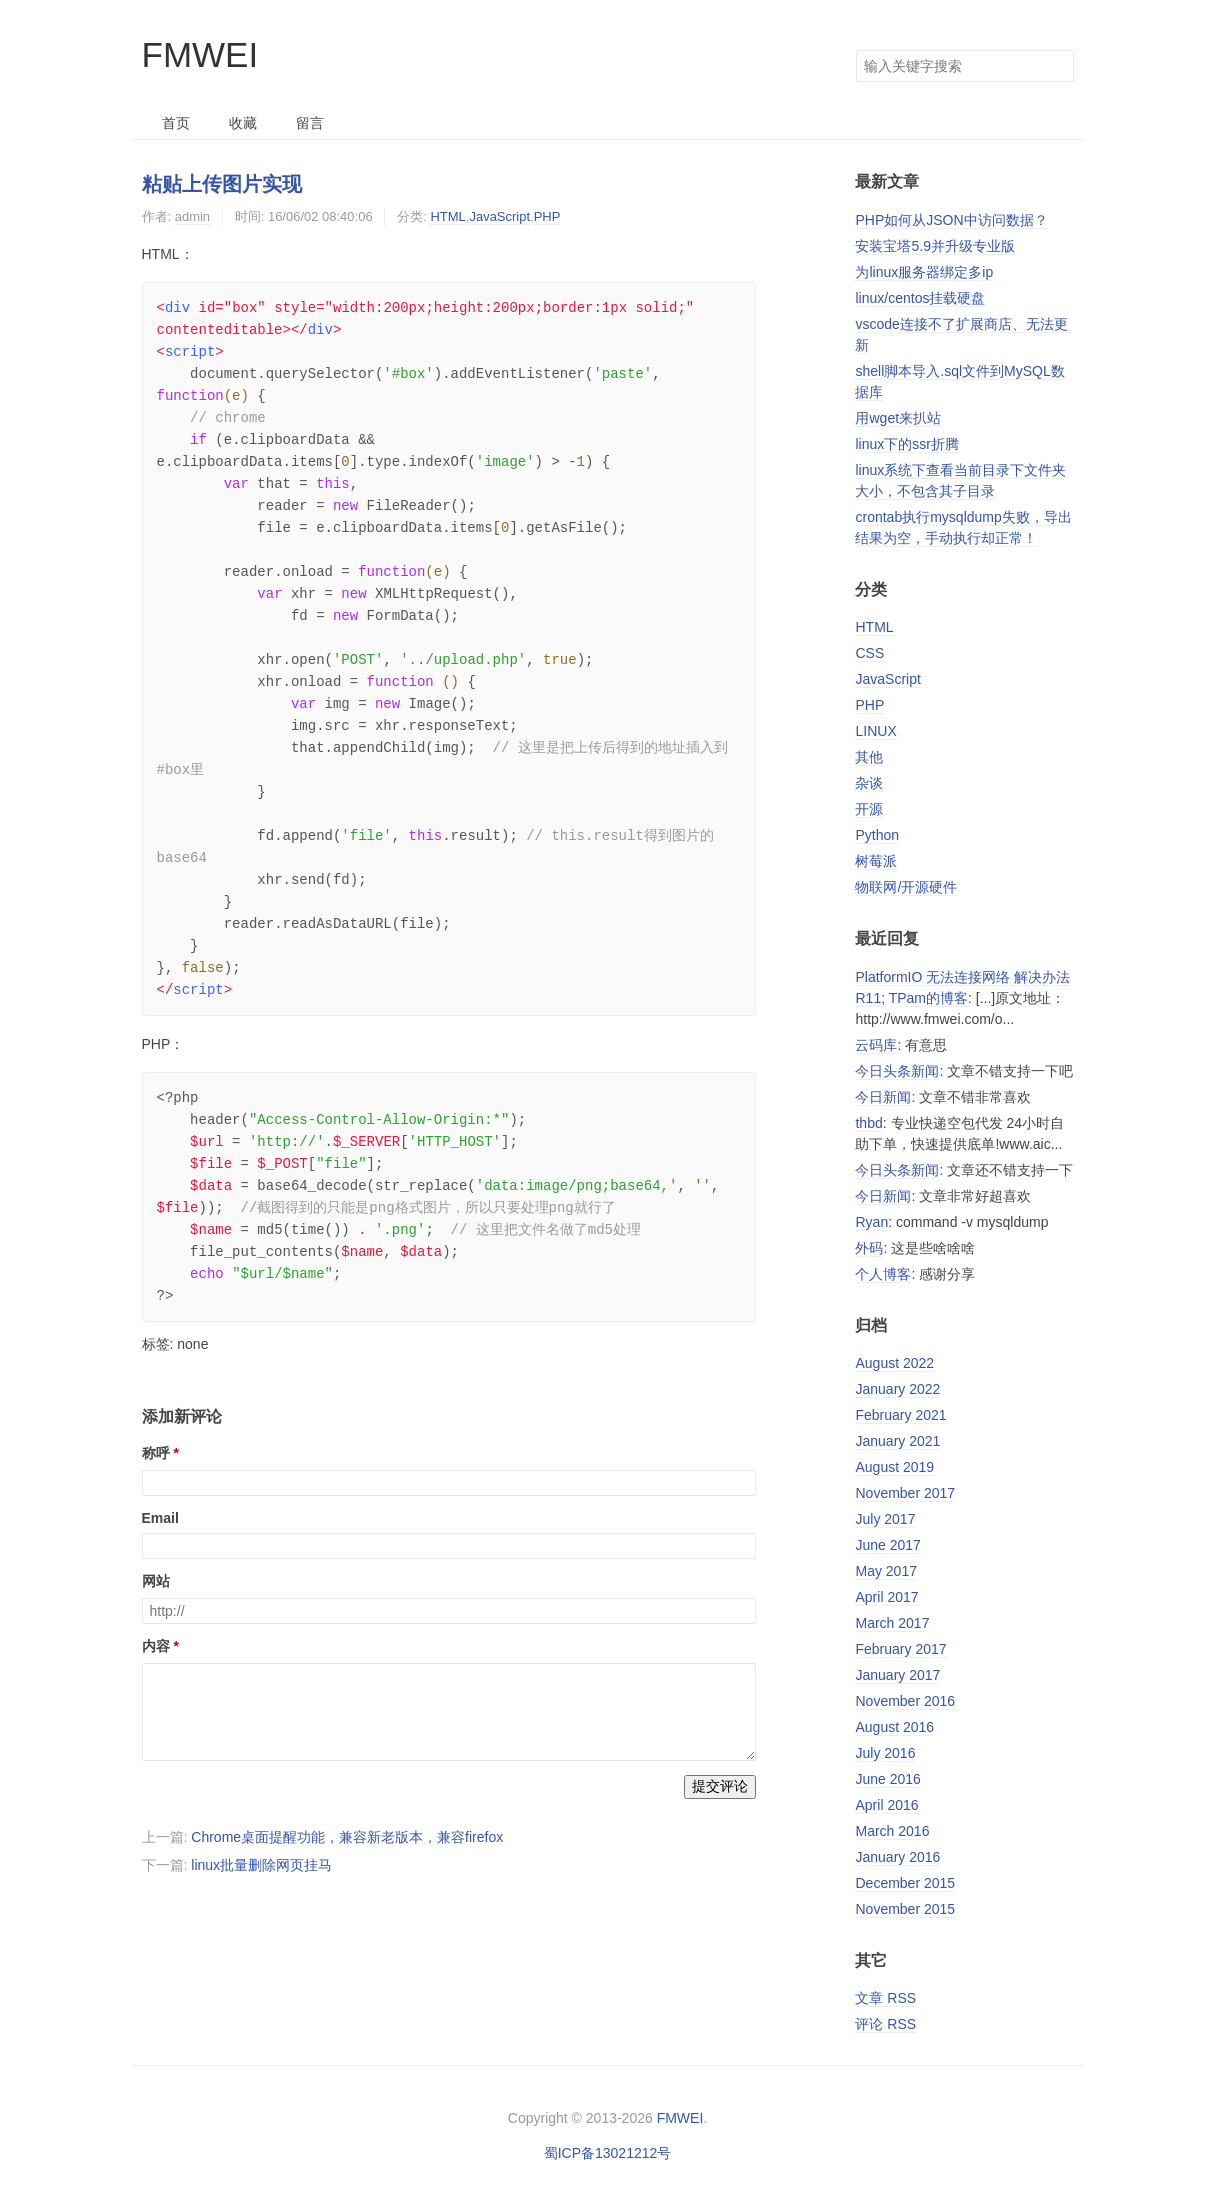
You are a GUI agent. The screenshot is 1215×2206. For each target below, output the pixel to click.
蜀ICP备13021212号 (608, 2153)
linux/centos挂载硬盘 (920, 298)
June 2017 (887, 1545)
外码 (869, 1248)
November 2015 (905, 1909)
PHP (547, 216)
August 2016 (894, 1727)
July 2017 (885, 1519)
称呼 (156, 1453)
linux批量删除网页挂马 (261, 1865)
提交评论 (720, 1786)
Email (160, 1518)
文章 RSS (885, 1998)
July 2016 (885, 1753)
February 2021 (900, 1415)
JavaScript (499, 216)
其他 (869, 757)
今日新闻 (883, 1097)
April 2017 (886, 1597)
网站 (156, 1581)
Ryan (871, 1222)
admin (192, 216)
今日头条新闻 (897, 1071)
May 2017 (885, 1571)
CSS (869, 653)
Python (877, 835)
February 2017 (900, 1649)
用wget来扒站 (898, 418)
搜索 (1058, 66)
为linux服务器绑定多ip (924, 272)
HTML (447, 216)
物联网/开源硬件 (906, 887)
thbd (868, 1123)
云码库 (876, 1045)
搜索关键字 (855, 49)
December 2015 (905, 1883)
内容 (156, 1646)
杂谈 (869, 783)
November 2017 (905, 1493)
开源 (869, 809)
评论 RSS (885, 2024)
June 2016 (887, 1779)
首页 (176, 123)
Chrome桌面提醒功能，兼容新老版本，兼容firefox (347, 1837)
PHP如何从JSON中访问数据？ (951, 220)
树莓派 (876, 861)
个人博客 (883, 1274)
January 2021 (897, 1441)
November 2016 (905, 1701)
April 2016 (886, 1805)
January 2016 (897, 1857)
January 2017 (897, 1675)
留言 (310, 123)
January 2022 (897, 1389)
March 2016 (892, 1831)
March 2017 (892, 1623)
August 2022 (894, 1363)
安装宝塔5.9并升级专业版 (934, 246)
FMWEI (200, 54)
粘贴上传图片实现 (222, 184)
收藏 (243, 123)
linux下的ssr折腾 (906, 444)
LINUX (875, 731)
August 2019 (894, 1467)
